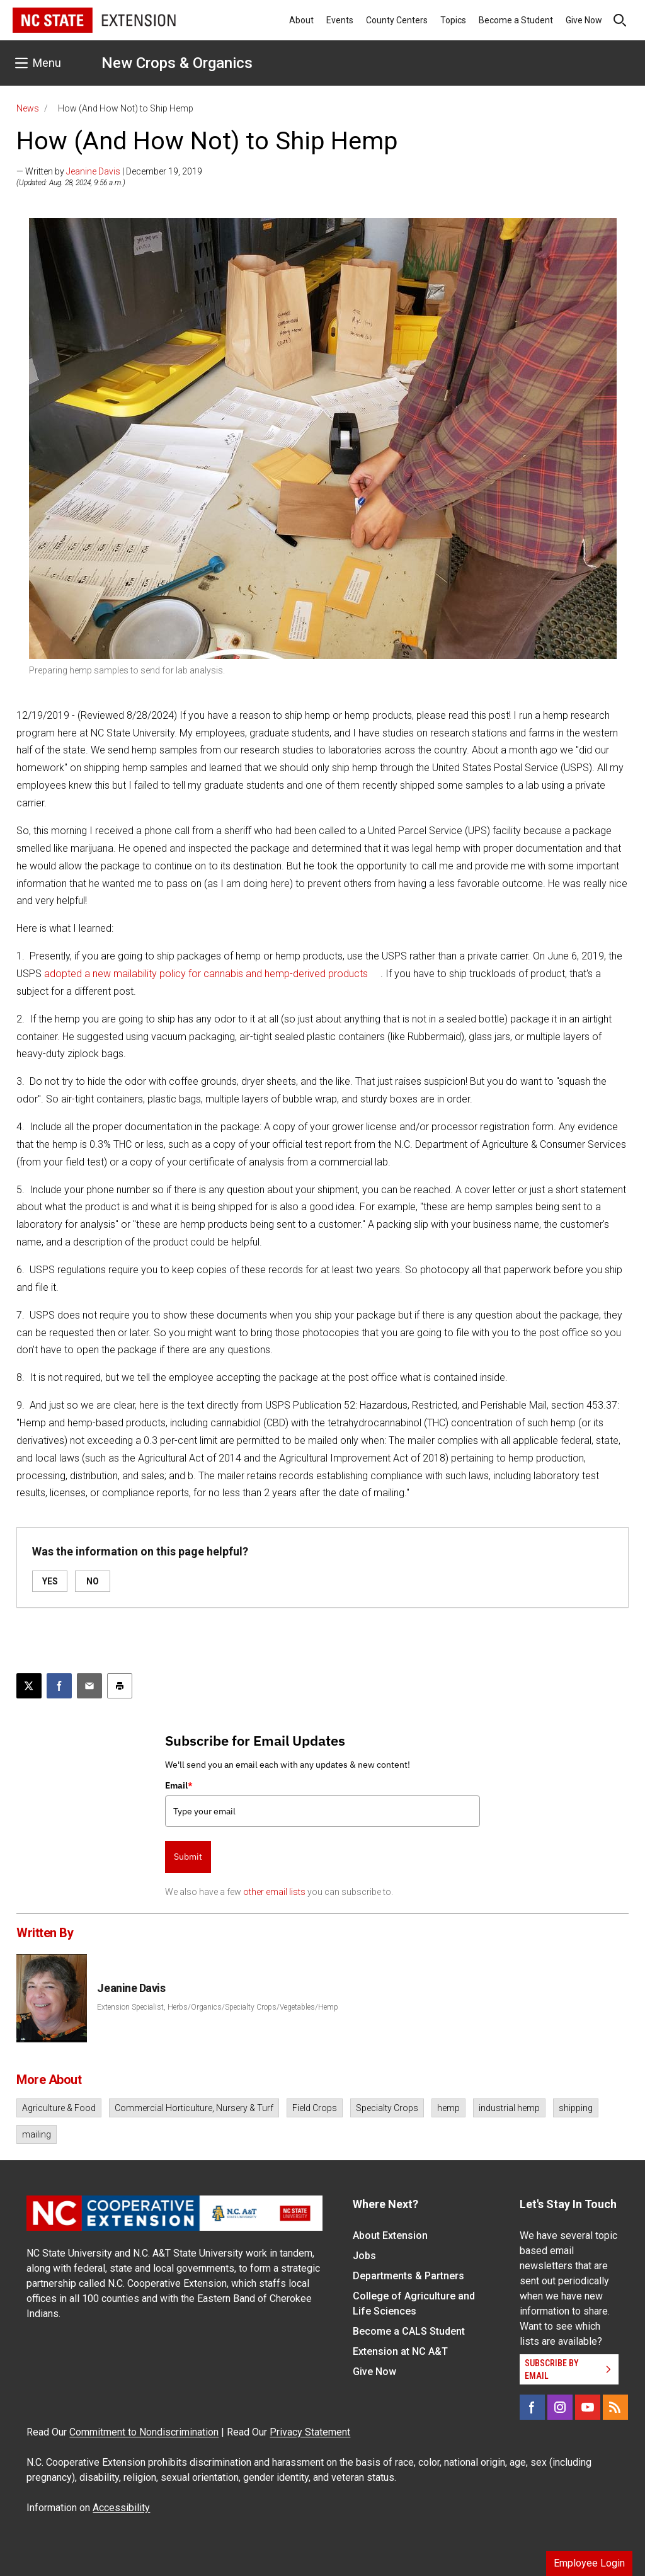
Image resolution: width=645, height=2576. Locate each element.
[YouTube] (587, 2407)
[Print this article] (119, 1685)
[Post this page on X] (29, 1685)
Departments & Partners (408, 2276)
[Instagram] (560, 2407)
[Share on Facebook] (59, 1685)
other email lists (274, 1892)
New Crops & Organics (177, 63)
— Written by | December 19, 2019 (109, 171)
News (27, 108)
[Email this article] (89, 1685)
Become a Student (516, 20)
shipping (576, 2108)
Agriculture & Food (59, 2108)
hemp (448, 2108)
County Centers (397, 20)
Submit (188, 1856)
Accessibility (121, 2508)
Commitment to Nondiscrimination (144, 2432)
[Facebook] (532, 2407)
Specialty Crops (387, 2108)
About (301, 20)
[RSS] (615, 2407)
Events (339, 20)
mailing (36, 2134)
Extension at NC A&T (400, 2351)
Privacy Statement (310, 2432)
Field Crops (314, 2108)
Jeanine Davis (93, 171)
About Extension (390, 2235)
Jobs (364, 2256)
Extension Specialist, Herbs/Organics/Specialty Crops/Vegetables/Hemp (217, 2007)
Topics (453, 20)
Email (179, 1785)
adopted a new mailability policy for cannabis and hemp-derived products (206, 974)
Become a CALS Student (409, 2331)
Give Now (584, 20)
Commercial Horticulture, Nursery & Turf (194, 2108)
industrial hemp (509, 2108)
